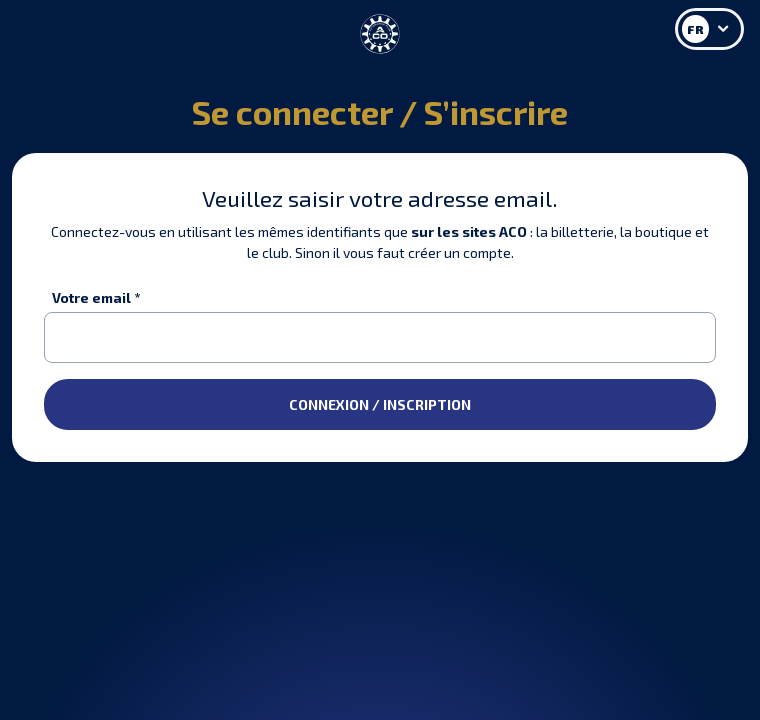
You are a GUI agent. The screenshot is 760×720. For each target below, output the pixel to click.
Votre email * (96, 297)
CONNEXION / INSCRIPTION (380, 404)
